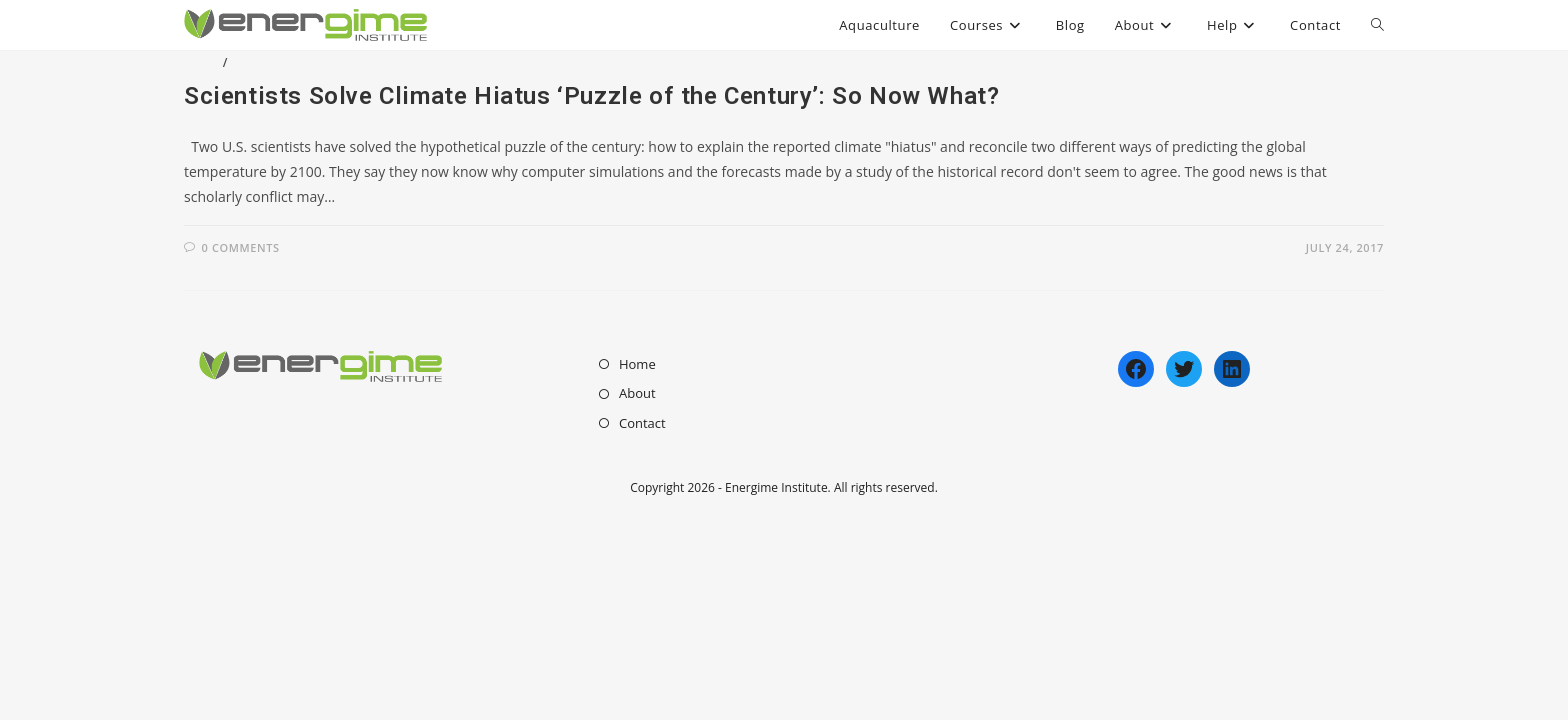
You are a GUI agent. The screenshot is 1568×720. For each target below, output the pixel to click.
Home (637, 364)
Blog (201, 62)
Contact (642, 423)
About (637, 393)
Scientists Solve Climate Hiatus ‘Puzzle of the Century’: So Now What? (591, 96)
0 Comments (241, 247)
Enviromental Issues (305, 62)
